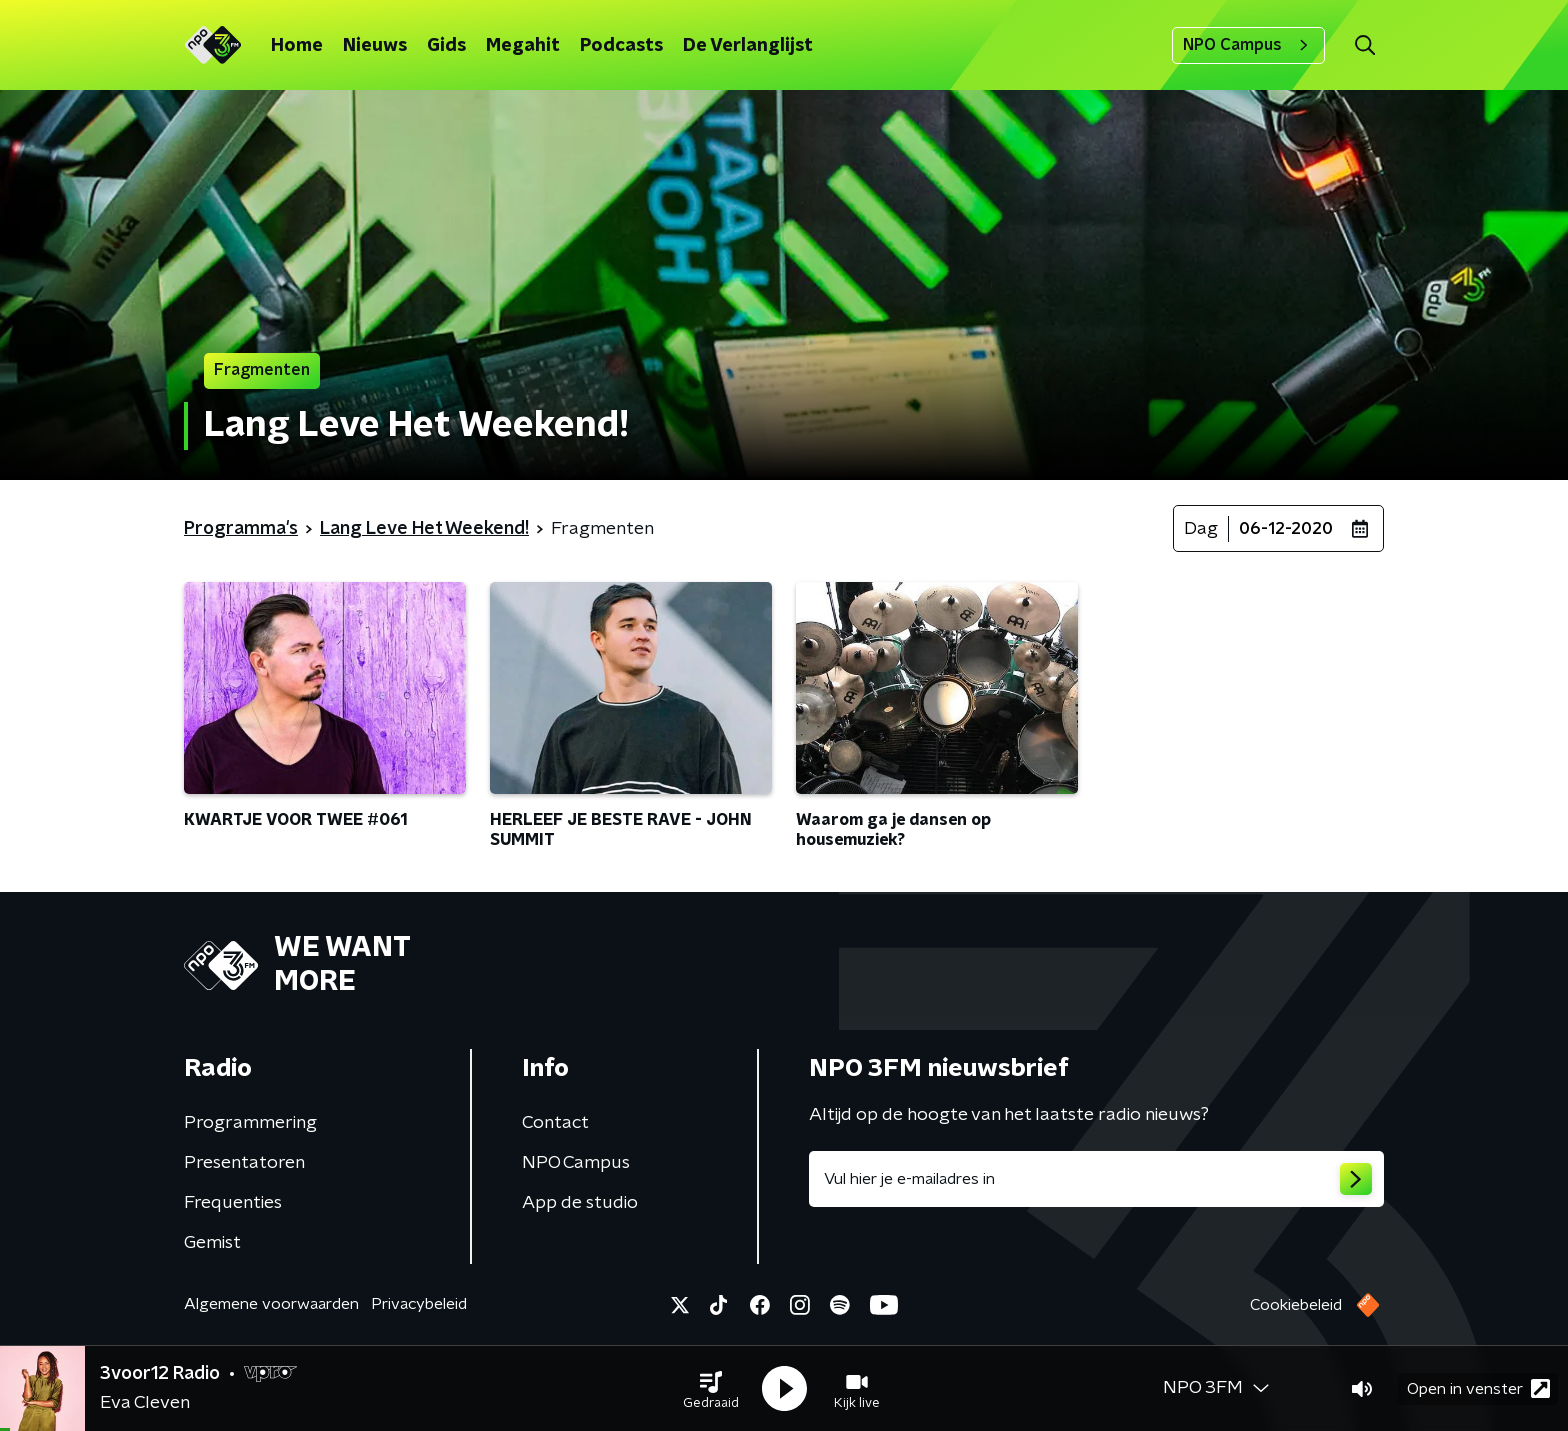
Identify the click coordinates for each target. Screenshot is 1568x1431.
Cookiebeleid (1296, 1305)
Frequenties (233, 1203)
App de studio (580, 1203)
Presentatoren (244, 1163)
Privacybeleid (419, 1304)
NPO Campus (1248, 45)
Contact (555, 1123)
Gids (446, 46)
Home (297, 46)
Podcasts (621, 46)
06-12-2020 (1286, 529)
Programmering (250, 1123)
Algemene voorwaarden (271, 1304)
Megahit (523, 46)
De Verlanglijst (748, 46)
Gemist (212, 1243)
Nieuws (375, 46)
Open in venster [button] (1478, 1388)
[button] (711, 1389)
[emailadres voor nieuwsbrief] (1096, 1179)
